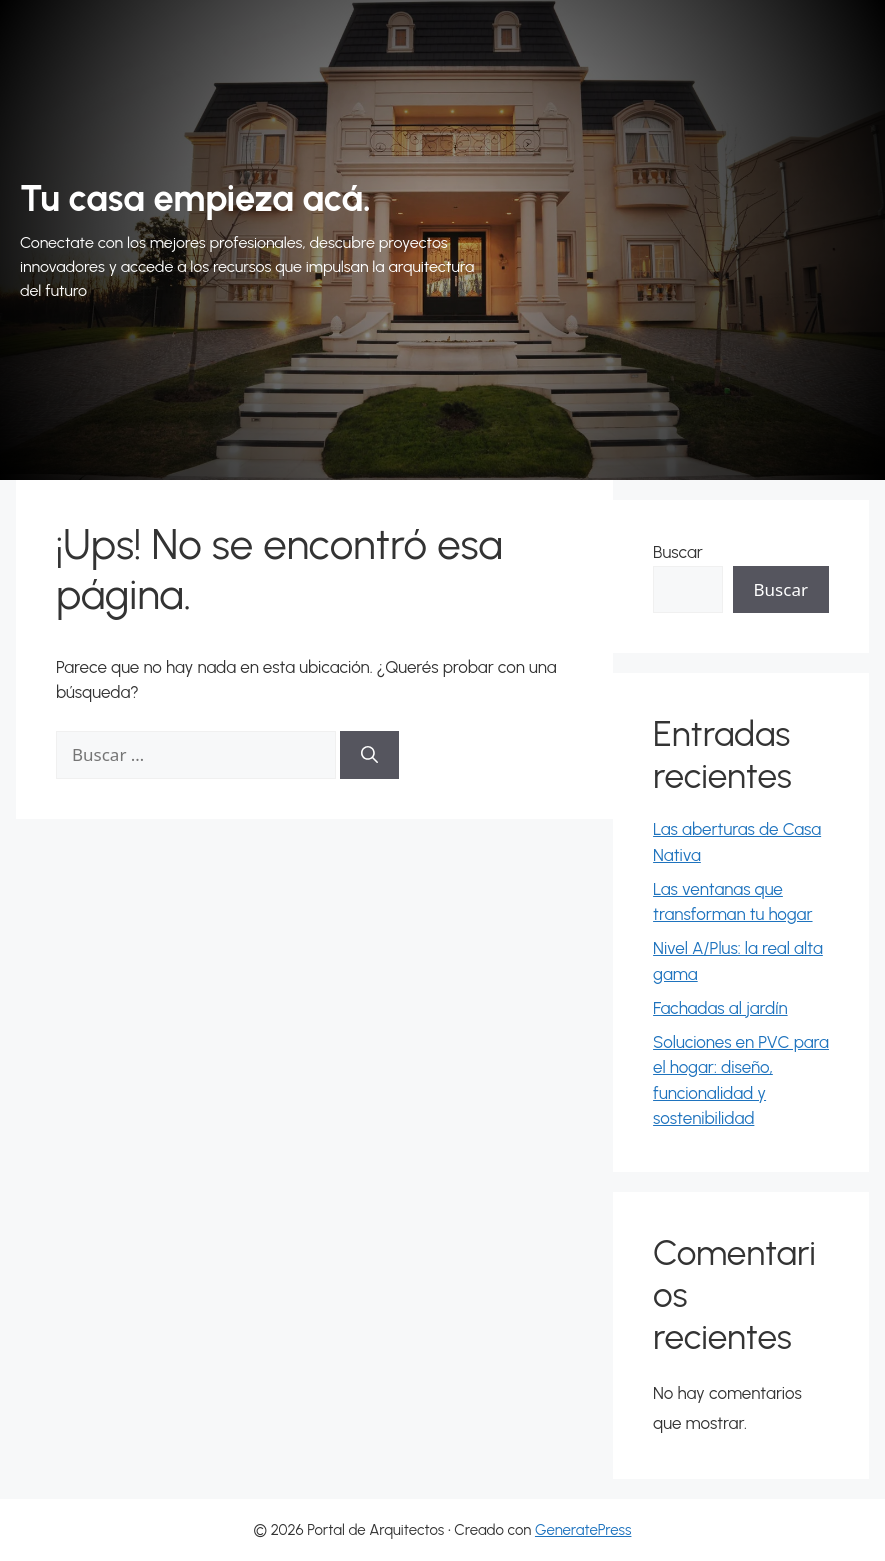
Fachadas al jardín (720, 1008)
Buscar (678, 552)
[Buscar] (369, 755)
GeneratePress (583, 1530)
